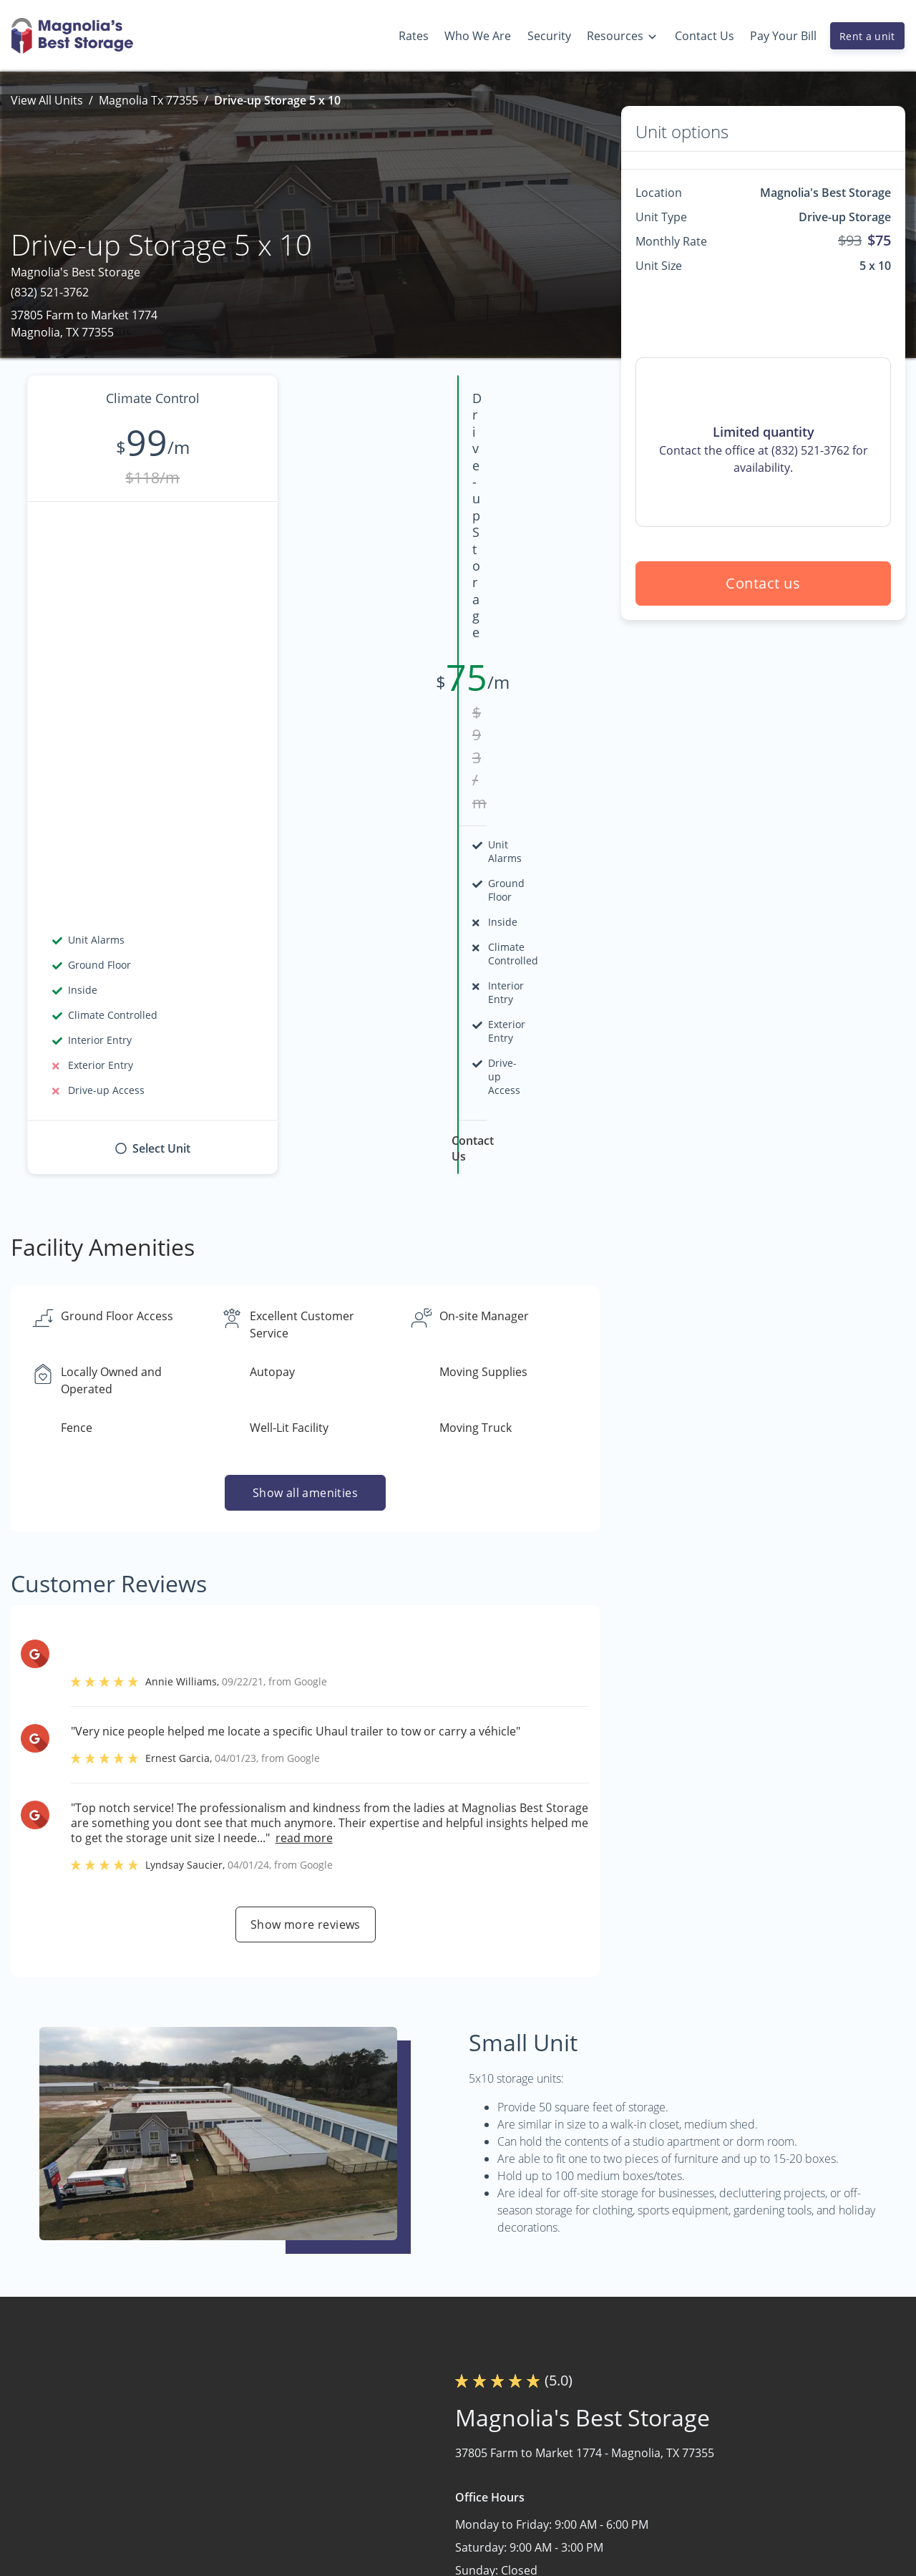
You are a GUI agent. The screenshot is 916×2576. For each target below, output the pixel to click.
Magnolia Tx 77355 (148, 100)
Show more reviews (305, 1504)
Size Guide (766, 2502)
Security (588, 2502)
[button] (41, 2529)
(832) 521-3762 (50, 292)
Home (412, 2446)
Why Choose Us (609, 2474)
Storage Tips (771, 2474)
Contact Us (425, 2502)
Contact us (763, 583)
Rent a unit (867, 36)
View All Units (47, 100)
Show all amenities (305, 1073)
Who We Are (600, 2446)
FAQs (751, 2446)
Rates (411, 2474)
